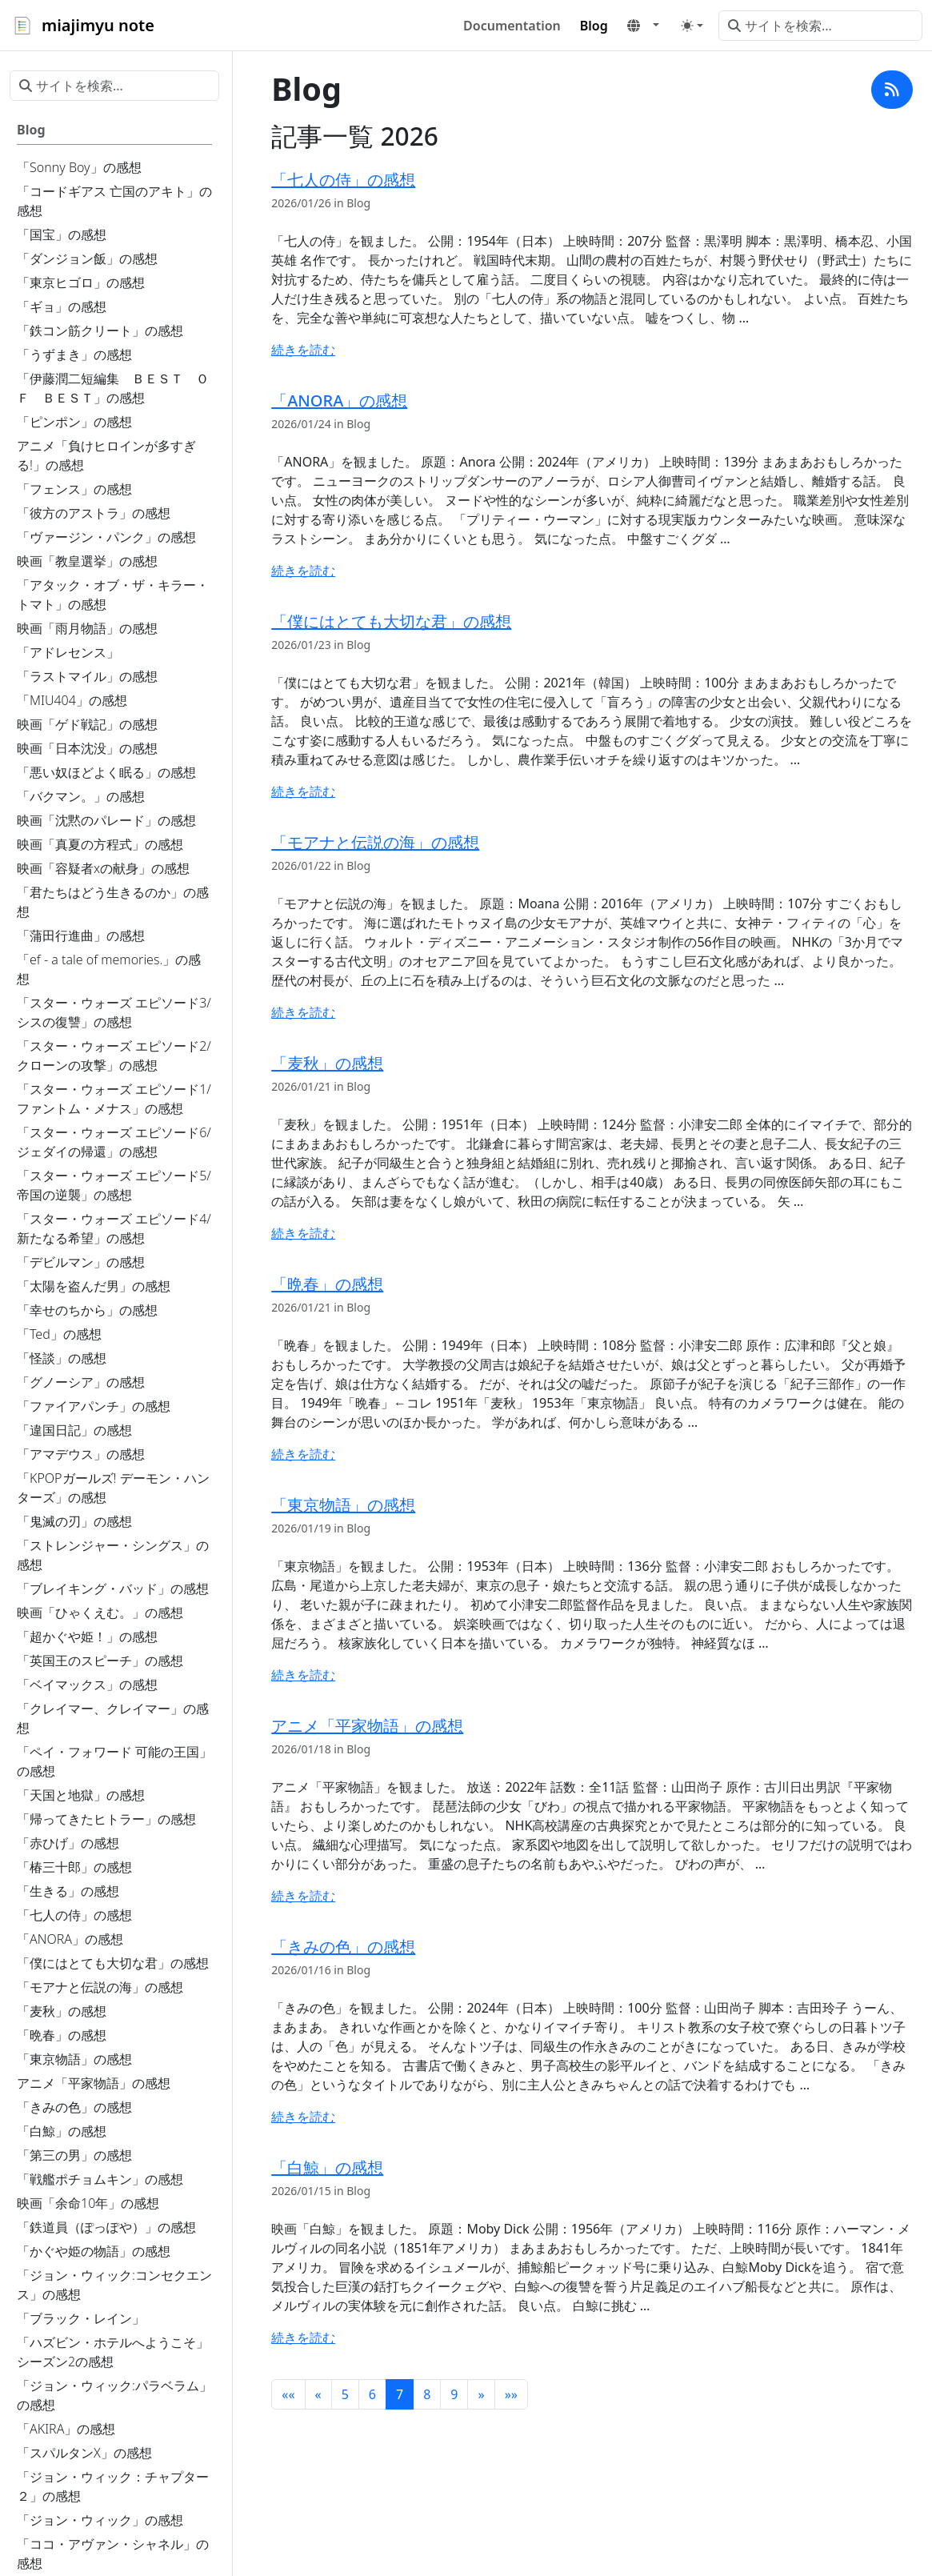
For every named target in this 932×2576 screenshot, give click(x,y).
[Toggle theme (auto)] (692, 26)
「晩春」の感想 (327, 1284)
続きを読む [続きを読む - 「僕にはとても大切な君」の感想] (303, 791)
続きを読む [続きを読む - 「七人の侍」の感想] (303, 350)
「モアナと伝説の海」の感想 (375, 842)
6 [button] (372, 2394)
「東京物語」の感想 (343, 1505)
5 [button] (345, 2394)
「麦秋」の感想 (327, 1063)
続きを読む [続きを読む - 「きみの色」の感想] (303, 2116)
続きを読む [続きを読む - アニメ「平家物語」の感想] (303, 1896)
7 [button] (399, 2394)
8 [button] (426, 2394)
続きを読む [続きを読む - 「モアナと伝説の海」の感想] (303, 1012)
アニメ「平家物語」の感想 (367, 1726)
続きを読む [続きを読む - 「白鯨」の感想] (303, 2337)
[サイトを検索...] (820, 25)
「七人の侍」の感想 (343, 179)
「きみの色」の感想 (343, 1946)
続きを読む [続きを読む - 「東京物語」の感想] (303, 1675)
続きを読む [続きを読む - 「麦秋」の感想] (303, 1233)
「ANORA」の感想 (339, 400)
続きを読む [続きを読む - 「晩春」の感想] (303, 1454)
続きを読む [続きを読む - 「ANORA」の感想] (303, 570)
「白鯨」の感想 (327, 2167)
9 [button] (454, 2394)
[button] (643, 26)
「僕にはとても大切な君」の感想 (391, 621)
